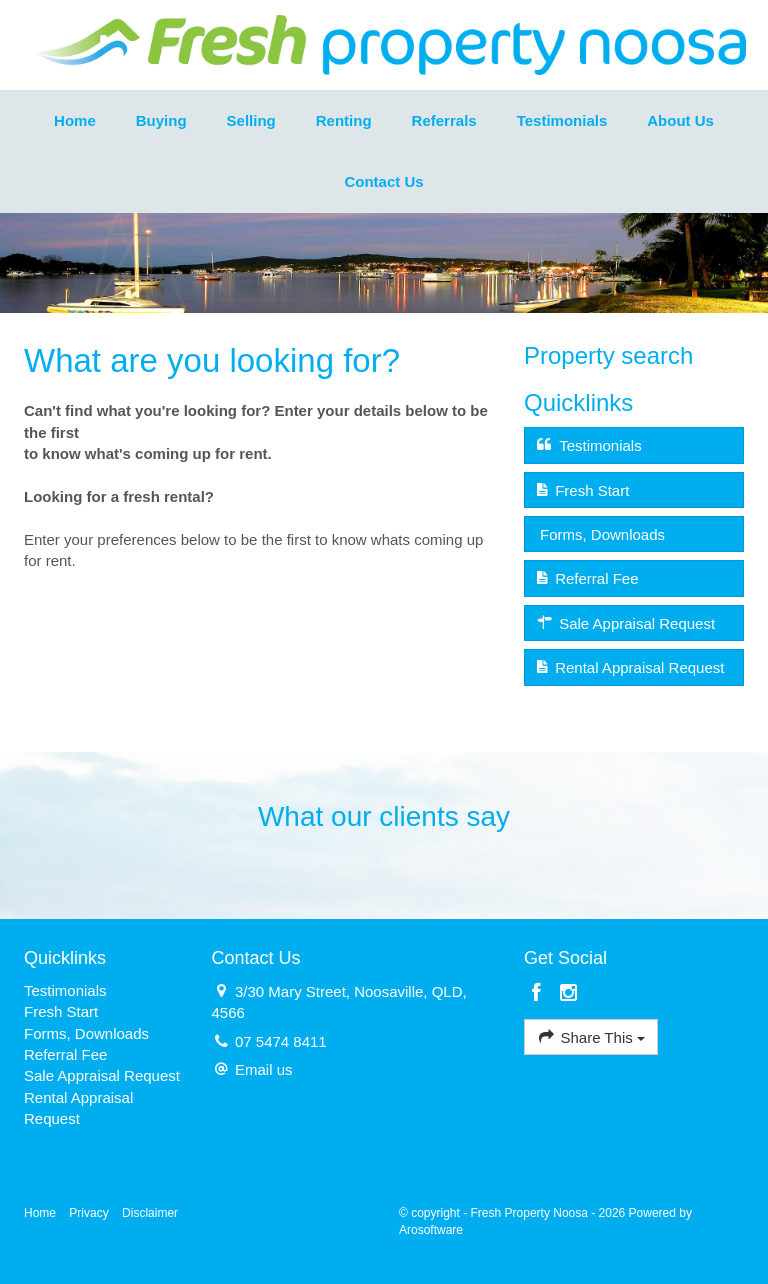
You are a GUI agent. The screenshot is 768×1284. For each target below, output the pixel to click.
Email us (264, 1069)
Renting (344, 120)
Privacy (88, 1213)
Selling (251, 120)
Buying (161, 120)
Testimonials (562, 120)
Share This (591, 1036)
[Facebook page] (539, 994)
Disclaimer (150, 1213)
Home (75, 120)
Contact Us (383, 181)
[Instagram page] (568, 994)
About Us (680, 120)
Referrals (444, 120)
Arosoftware (431, 1230)
